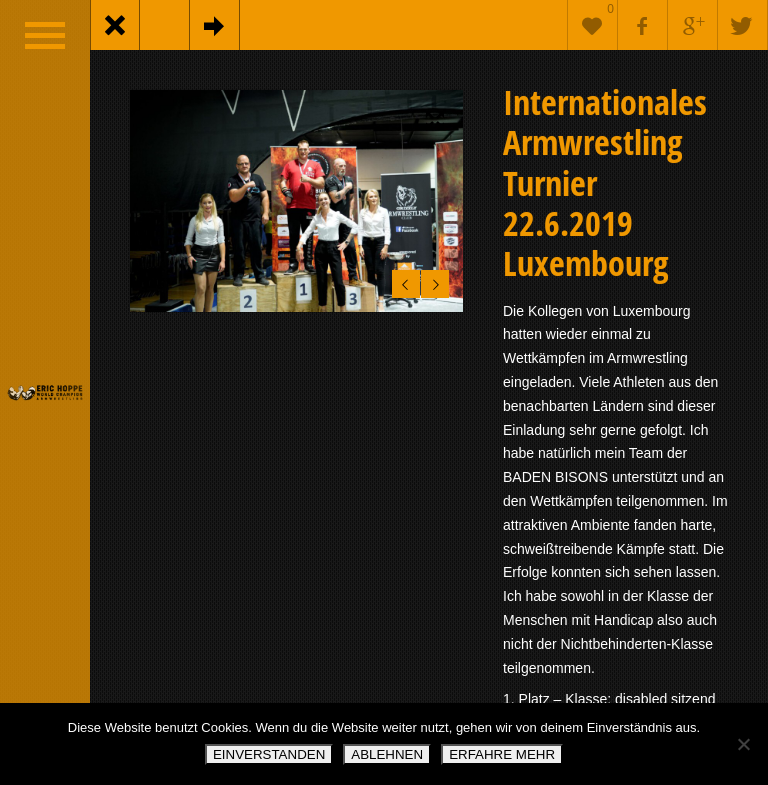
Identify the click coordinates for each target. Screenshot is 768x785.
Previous (402, 280)
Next (432, 280)
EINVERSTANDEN (269, 754)
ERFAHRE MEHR (502, 754)
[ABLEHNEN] (743, 744)
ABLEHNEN (387, 754)
